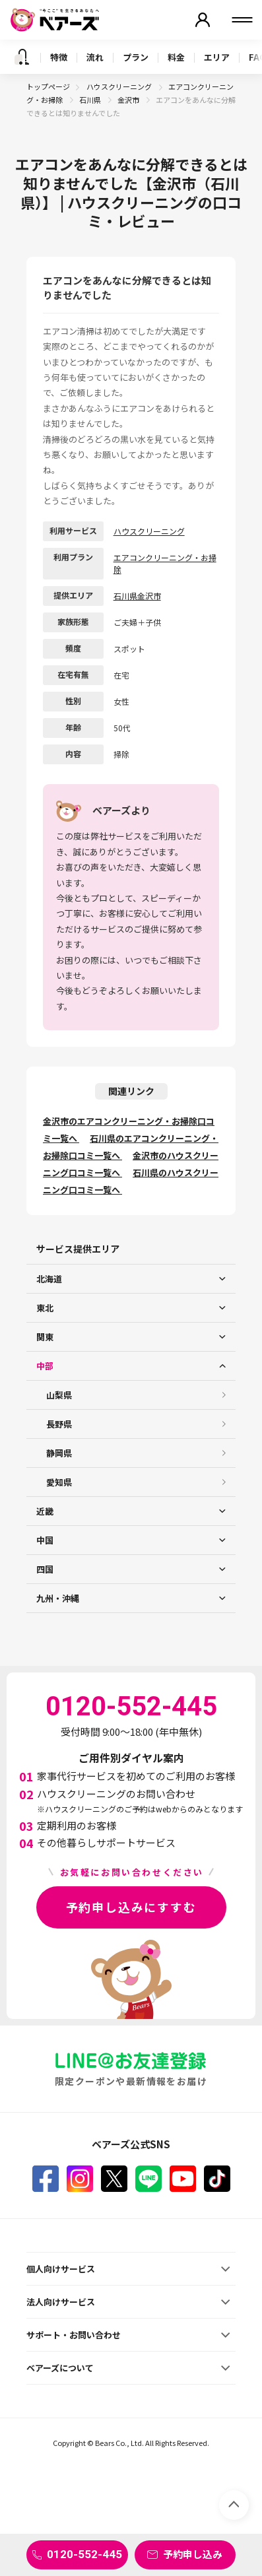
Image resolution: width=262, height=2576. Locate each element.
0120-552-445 (84, 2554)
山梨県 (59, 1395)
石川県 (90, 99)
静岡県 (59, 1453)
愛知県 (59, 1482)
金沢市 (129, 99)
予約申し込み (192, 2554)
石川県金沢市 (137, 595)
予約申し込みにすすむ (131, 1906)
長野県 (59, 1424)
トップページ (48, 86)
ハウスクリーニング (119, 86)
